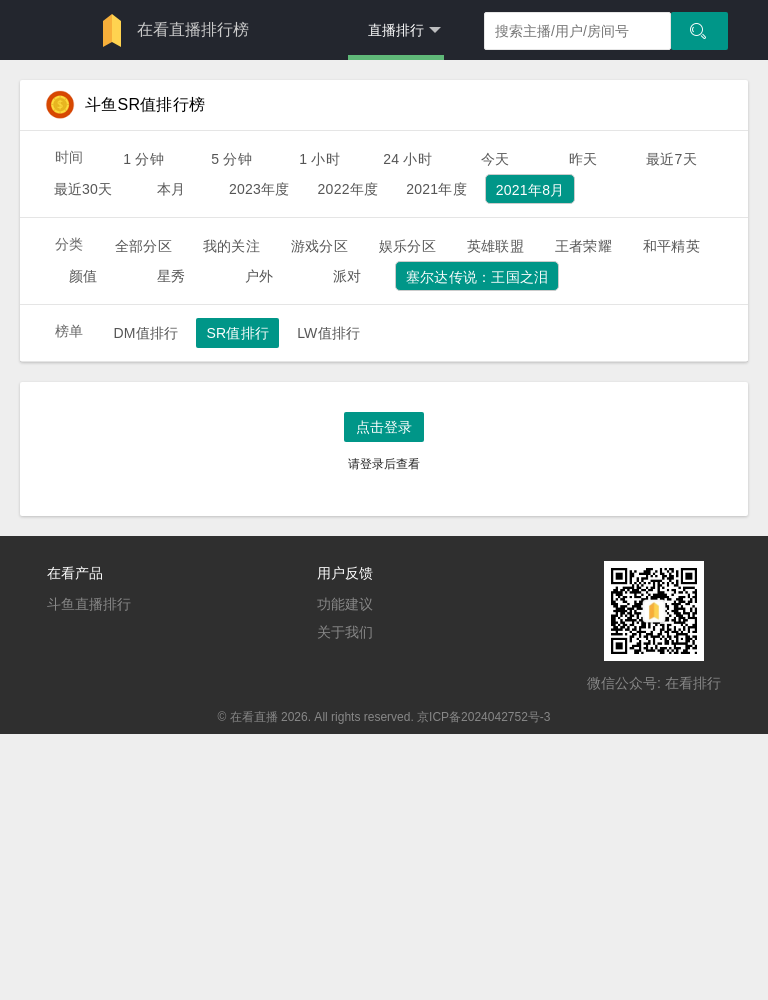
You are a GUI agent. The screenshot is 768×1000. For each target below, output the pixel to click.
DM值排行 (145, 333)
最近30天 (83, 189)
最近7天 (671, 159)
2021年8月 (530, 190)
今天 (495, 159)
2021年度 (436, 189)
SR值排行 (237, 333)
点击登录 (384, 427)
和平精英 (671, 246)
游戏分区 (319, 246)
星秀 (171, 276)
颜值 (83, 276)
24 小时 (407, 159)
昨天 (583, 159)
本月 (171, 189)
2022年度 (348, 189)
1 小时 (319, 159)
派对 (347, 276)
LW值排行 (328, 333)
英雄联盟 (495, 246)
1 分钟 (143, 159)
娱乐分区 (407, 246)
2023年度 (259, 189)
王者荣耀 (583, 246)
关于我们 (345, 632)
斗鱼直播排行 (89, 604)
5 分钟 (231, 159)
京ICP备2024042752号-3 (483, 717)
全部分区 (143, 246)
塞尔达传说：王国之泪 (477, 277)
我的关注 (231, 246)
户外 (259, 276)
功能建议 (345, 604)
